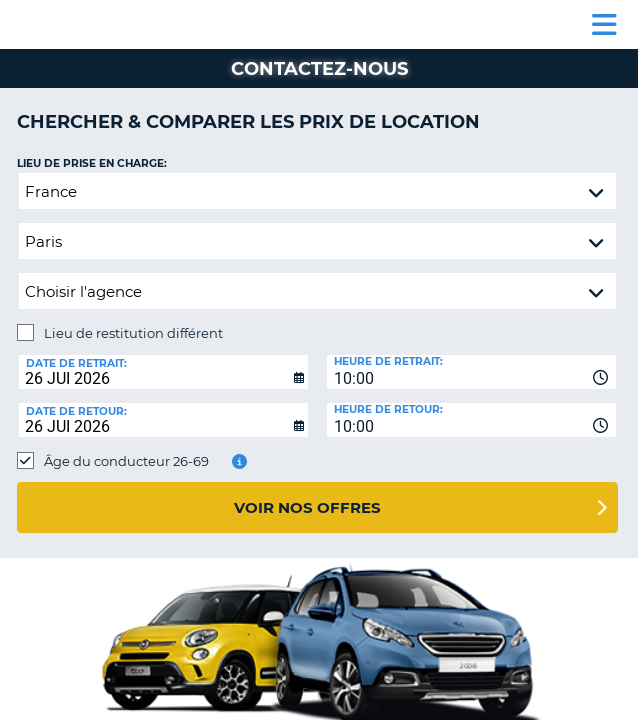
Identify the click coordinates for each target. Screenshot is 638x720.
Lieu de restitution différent (133, 333)
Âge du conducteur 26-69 (126, 461)
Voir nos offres (307, 507)
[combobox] (471, 372)
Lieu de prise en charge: (92, 163)
